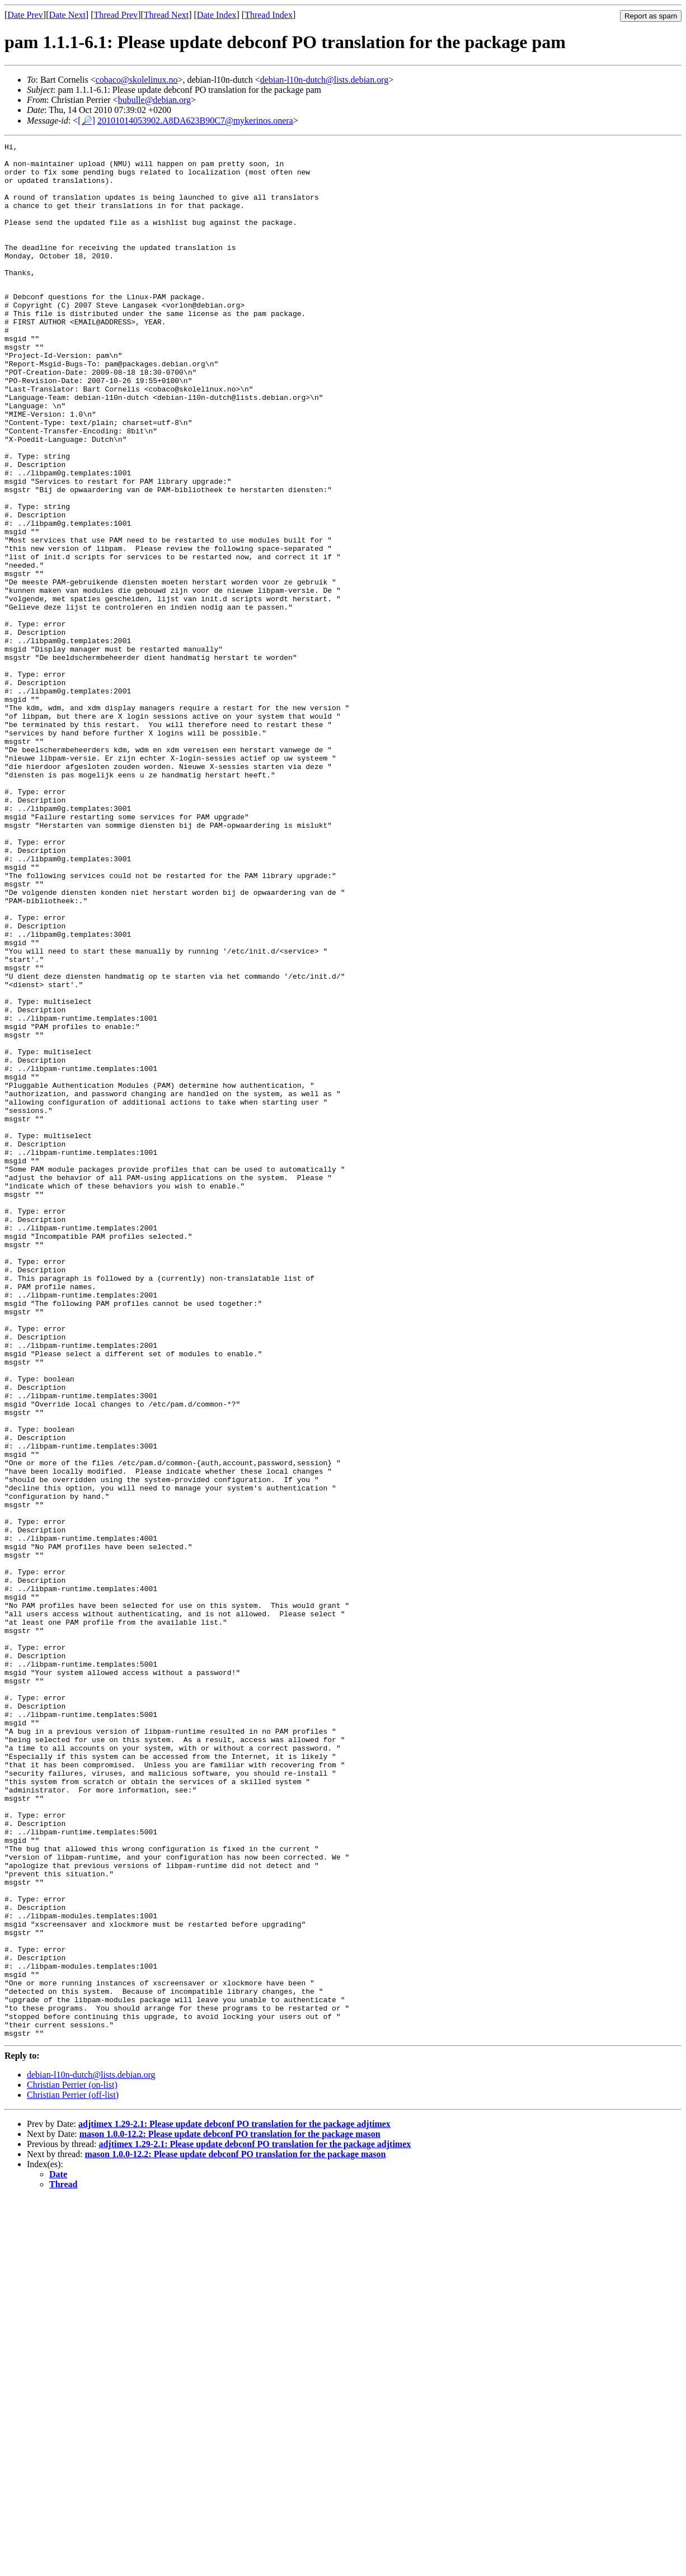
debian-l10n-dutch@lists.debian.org (324, 79)
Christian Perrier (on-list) (72, 2462)
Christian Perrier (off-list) (73, 2472)
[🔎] (86, 120)
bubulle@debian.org (154, 100)
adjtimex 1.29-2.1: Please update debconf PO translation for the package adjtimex (234, 2501)
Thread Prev (115, 15)
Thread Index (269, 15)
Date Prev (25, 15)
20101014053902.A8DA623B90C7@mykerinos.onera (195, 120)
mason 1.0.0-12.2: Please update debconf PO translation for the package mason (229, 2511)
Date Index (217, 15)
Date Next (67, 15)
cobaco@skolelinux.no (137, 79)
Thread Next (166, 15)
